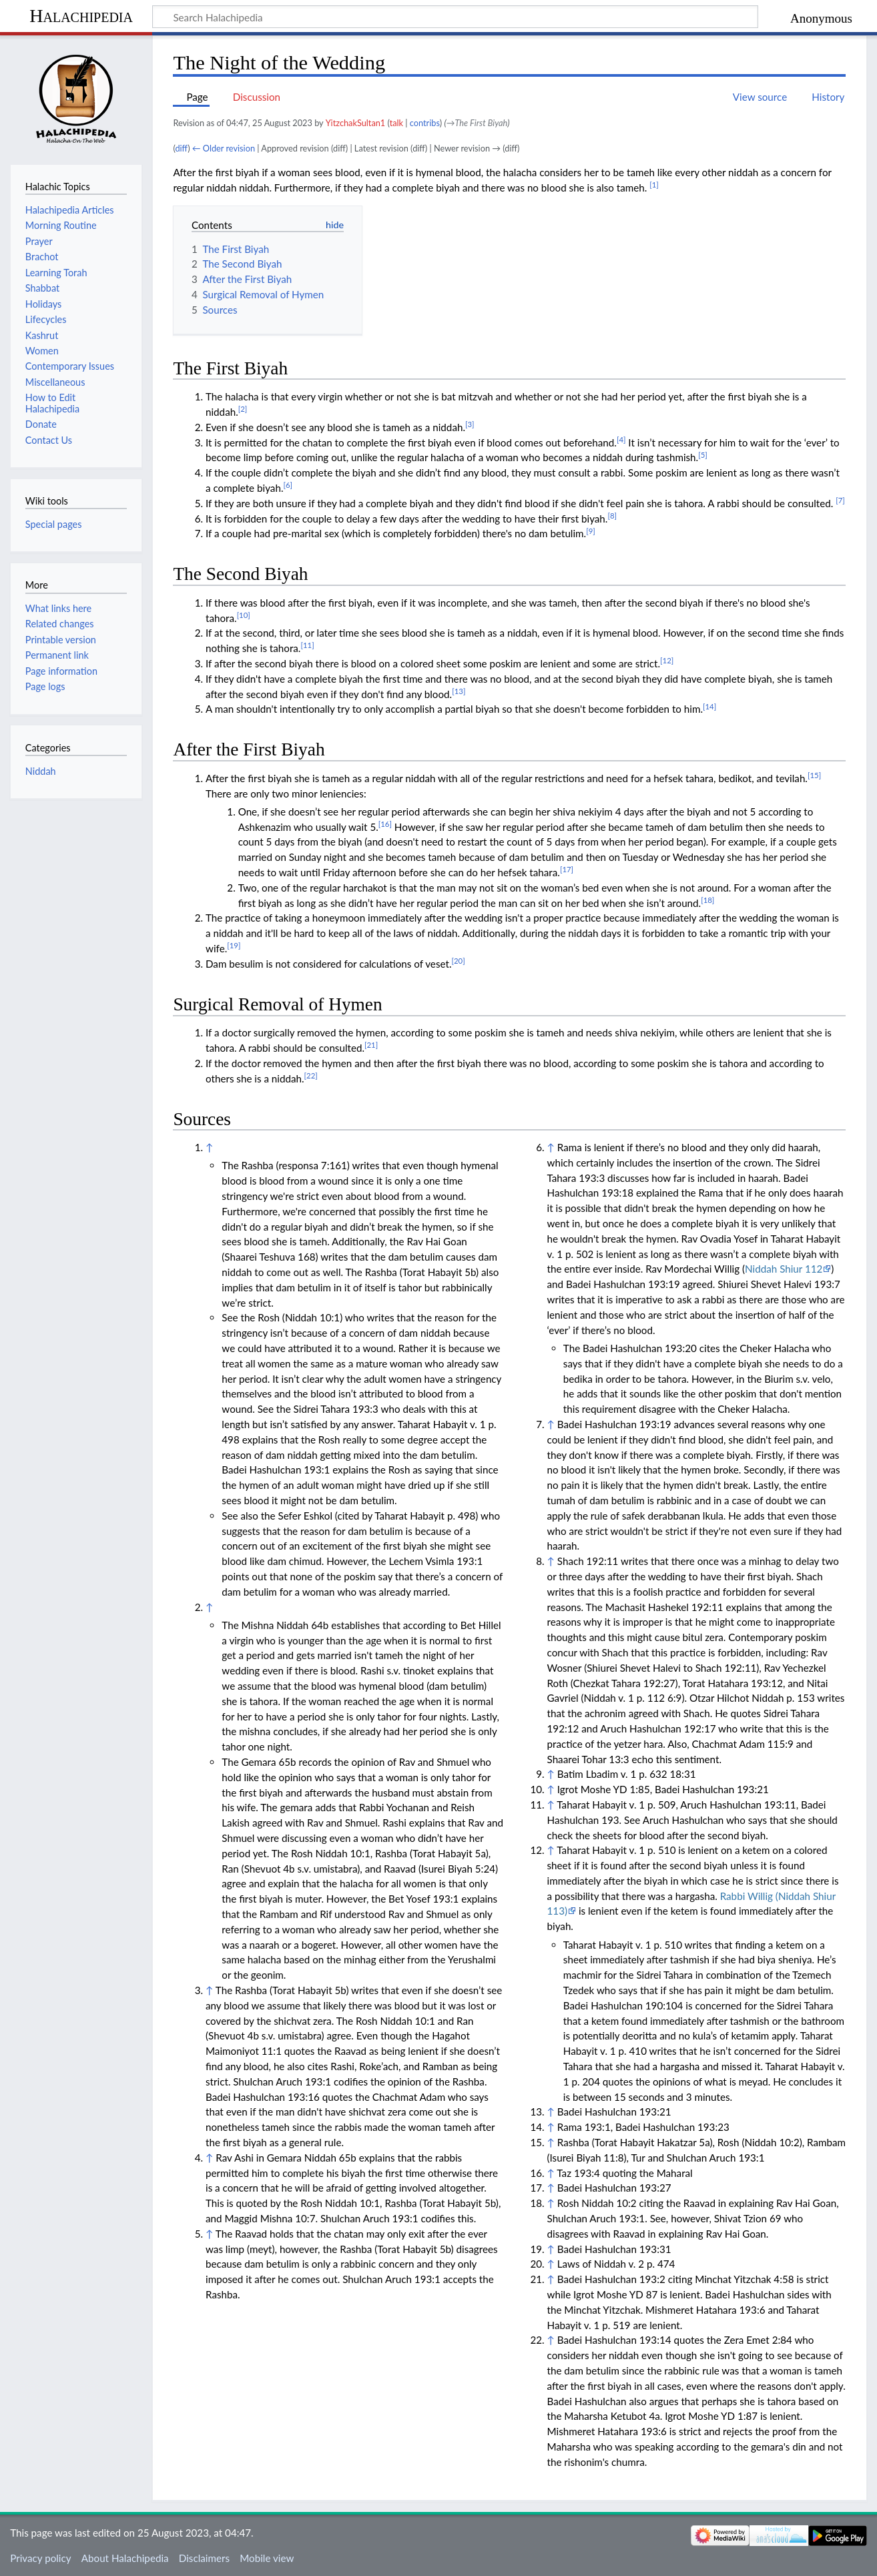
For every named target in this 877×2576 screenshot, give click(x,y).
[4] (621, 439)
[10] (243, 615)
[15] (814, 775)
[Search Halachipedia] (455, 16)
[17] (566, 869)
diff (181, 148)
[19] (233, 945)
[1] (654, 184)
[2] (243, 408)
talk (396, 122)
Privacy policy (40, 2558)
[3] (470, 424)
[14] (709, 706)
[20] (458, 960)
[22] (311, 1075)
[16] (385, 824)
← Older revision (223, 148)
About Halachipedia (125, 2558)
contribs (425, 122)
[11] (307, 645)
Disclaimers (204, 2558)
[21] (371, 1044)
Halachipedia (81, 15)
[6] (287, 484)
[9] (590, 531)
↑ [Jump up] (209, 1147)
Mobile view (267, 2558)
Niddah (40, 771)
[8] (612, 515)
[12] (666, 660)
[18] (707, 900)
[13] (458, 691)
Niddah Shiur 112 (783, 1269)
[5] (702, 454)
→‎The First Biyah (477, 122)
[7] (840, 500)
